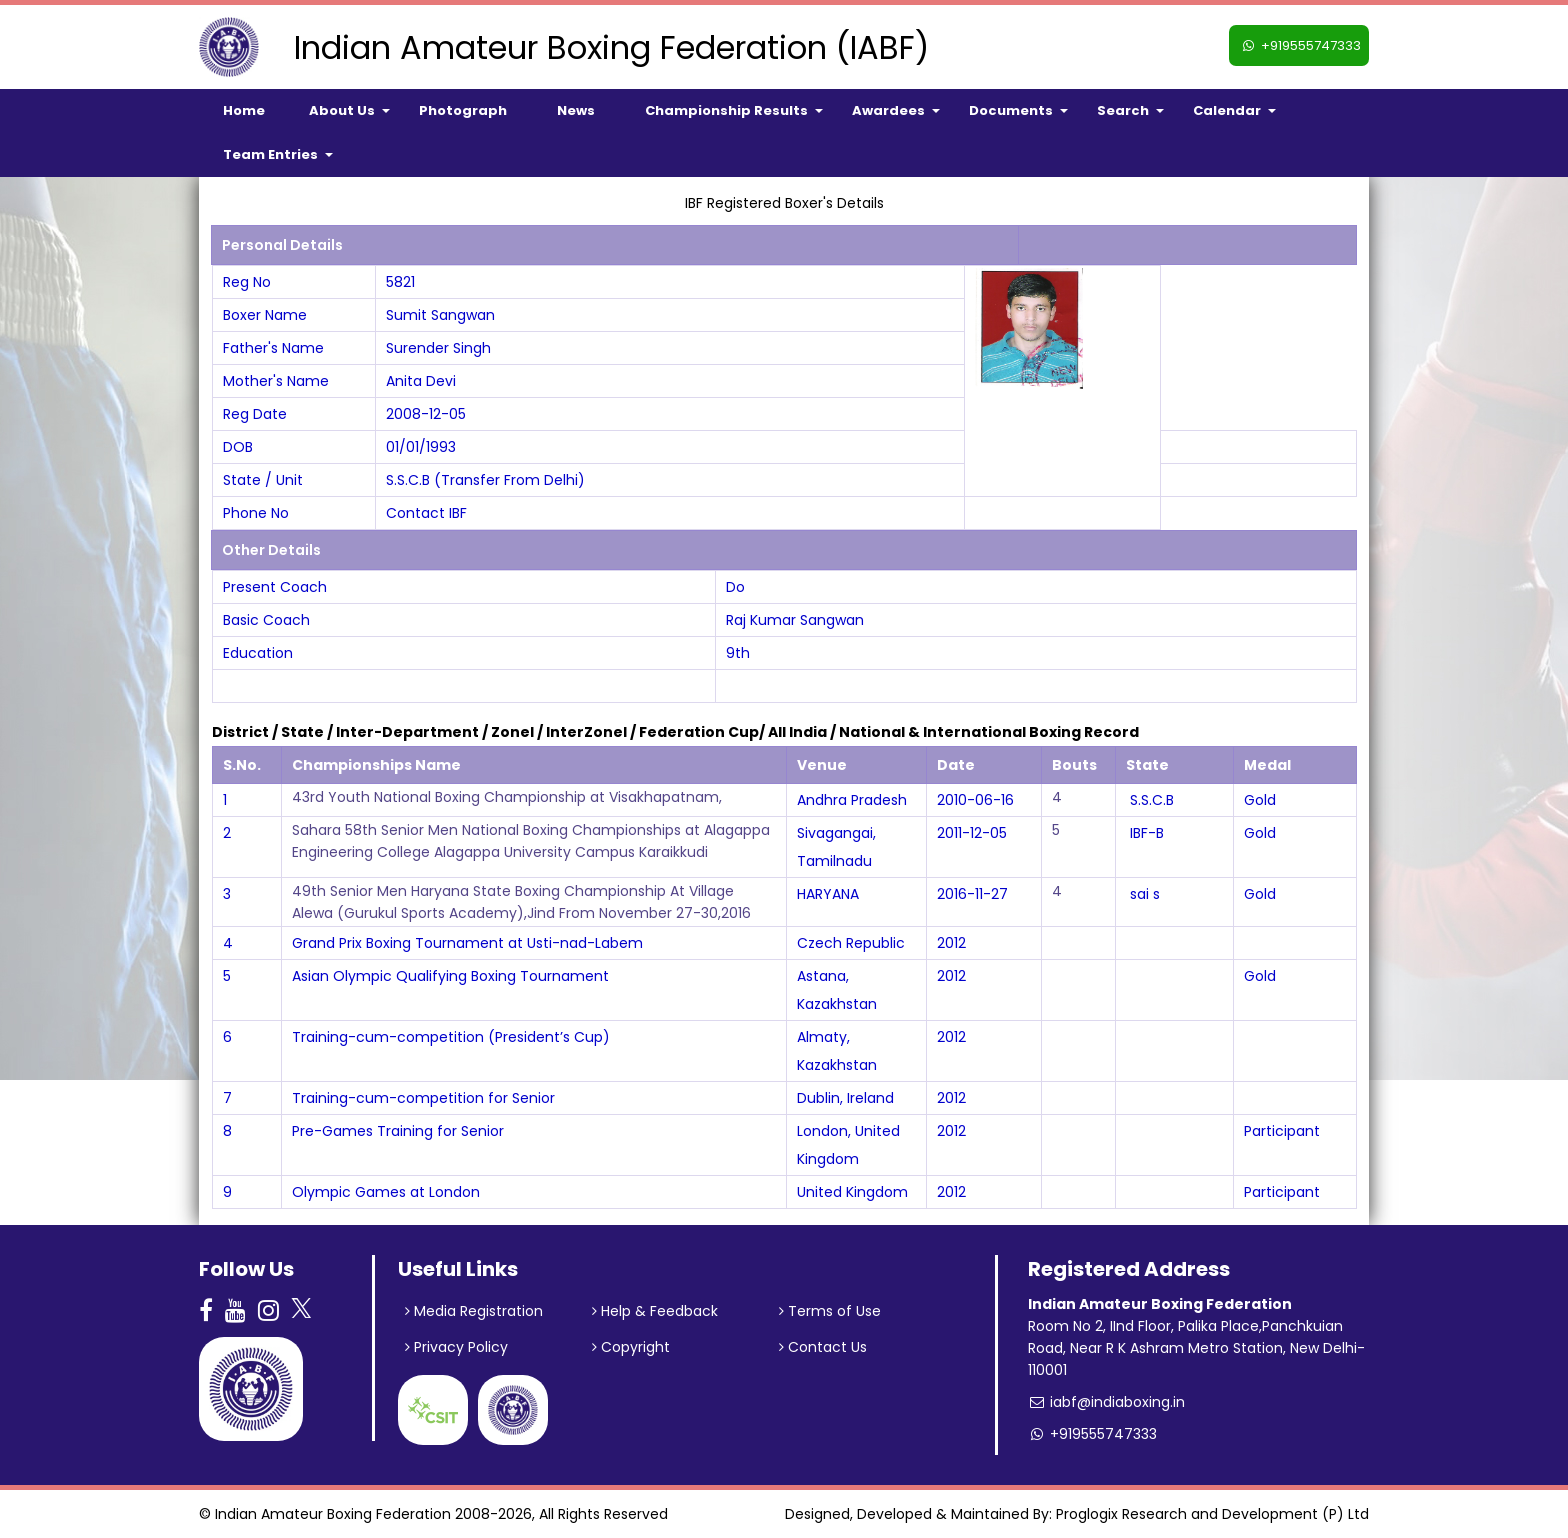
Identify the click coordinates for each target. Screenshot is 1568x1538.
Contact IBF (426, 513)
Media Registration (474, 1311)
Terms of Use (830, 1311)
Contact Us (823, 1347)
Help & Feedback (655, 1311)
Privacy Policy (456, 1347)
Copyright (631, 1347)
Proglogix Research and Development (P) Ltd (1212, 1514)
